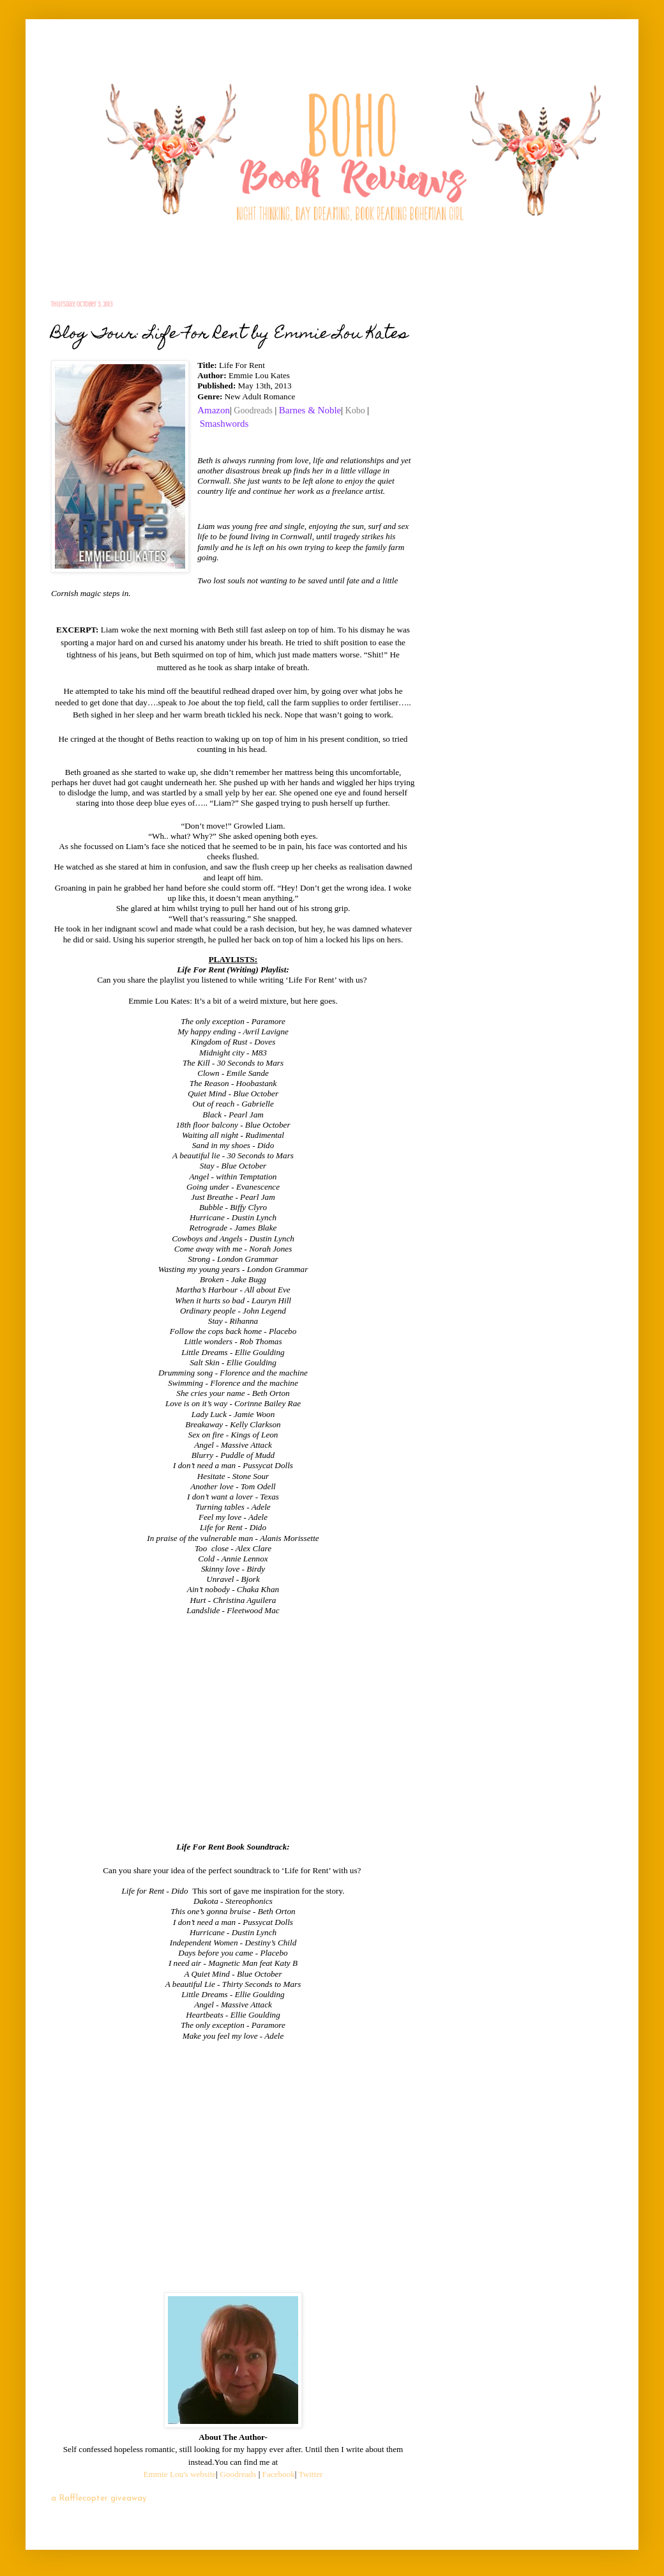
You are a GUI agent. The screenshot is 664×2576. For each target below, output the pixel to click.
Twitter (311, 2474)
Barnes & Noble (310, 410)
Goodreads (253, 410)
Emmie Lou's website (180, 2474)
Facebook (278, 2474)
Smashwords (224, 423)
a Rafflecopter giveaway (99, 2498)
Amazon (213, 410)
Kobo (355, 410)
